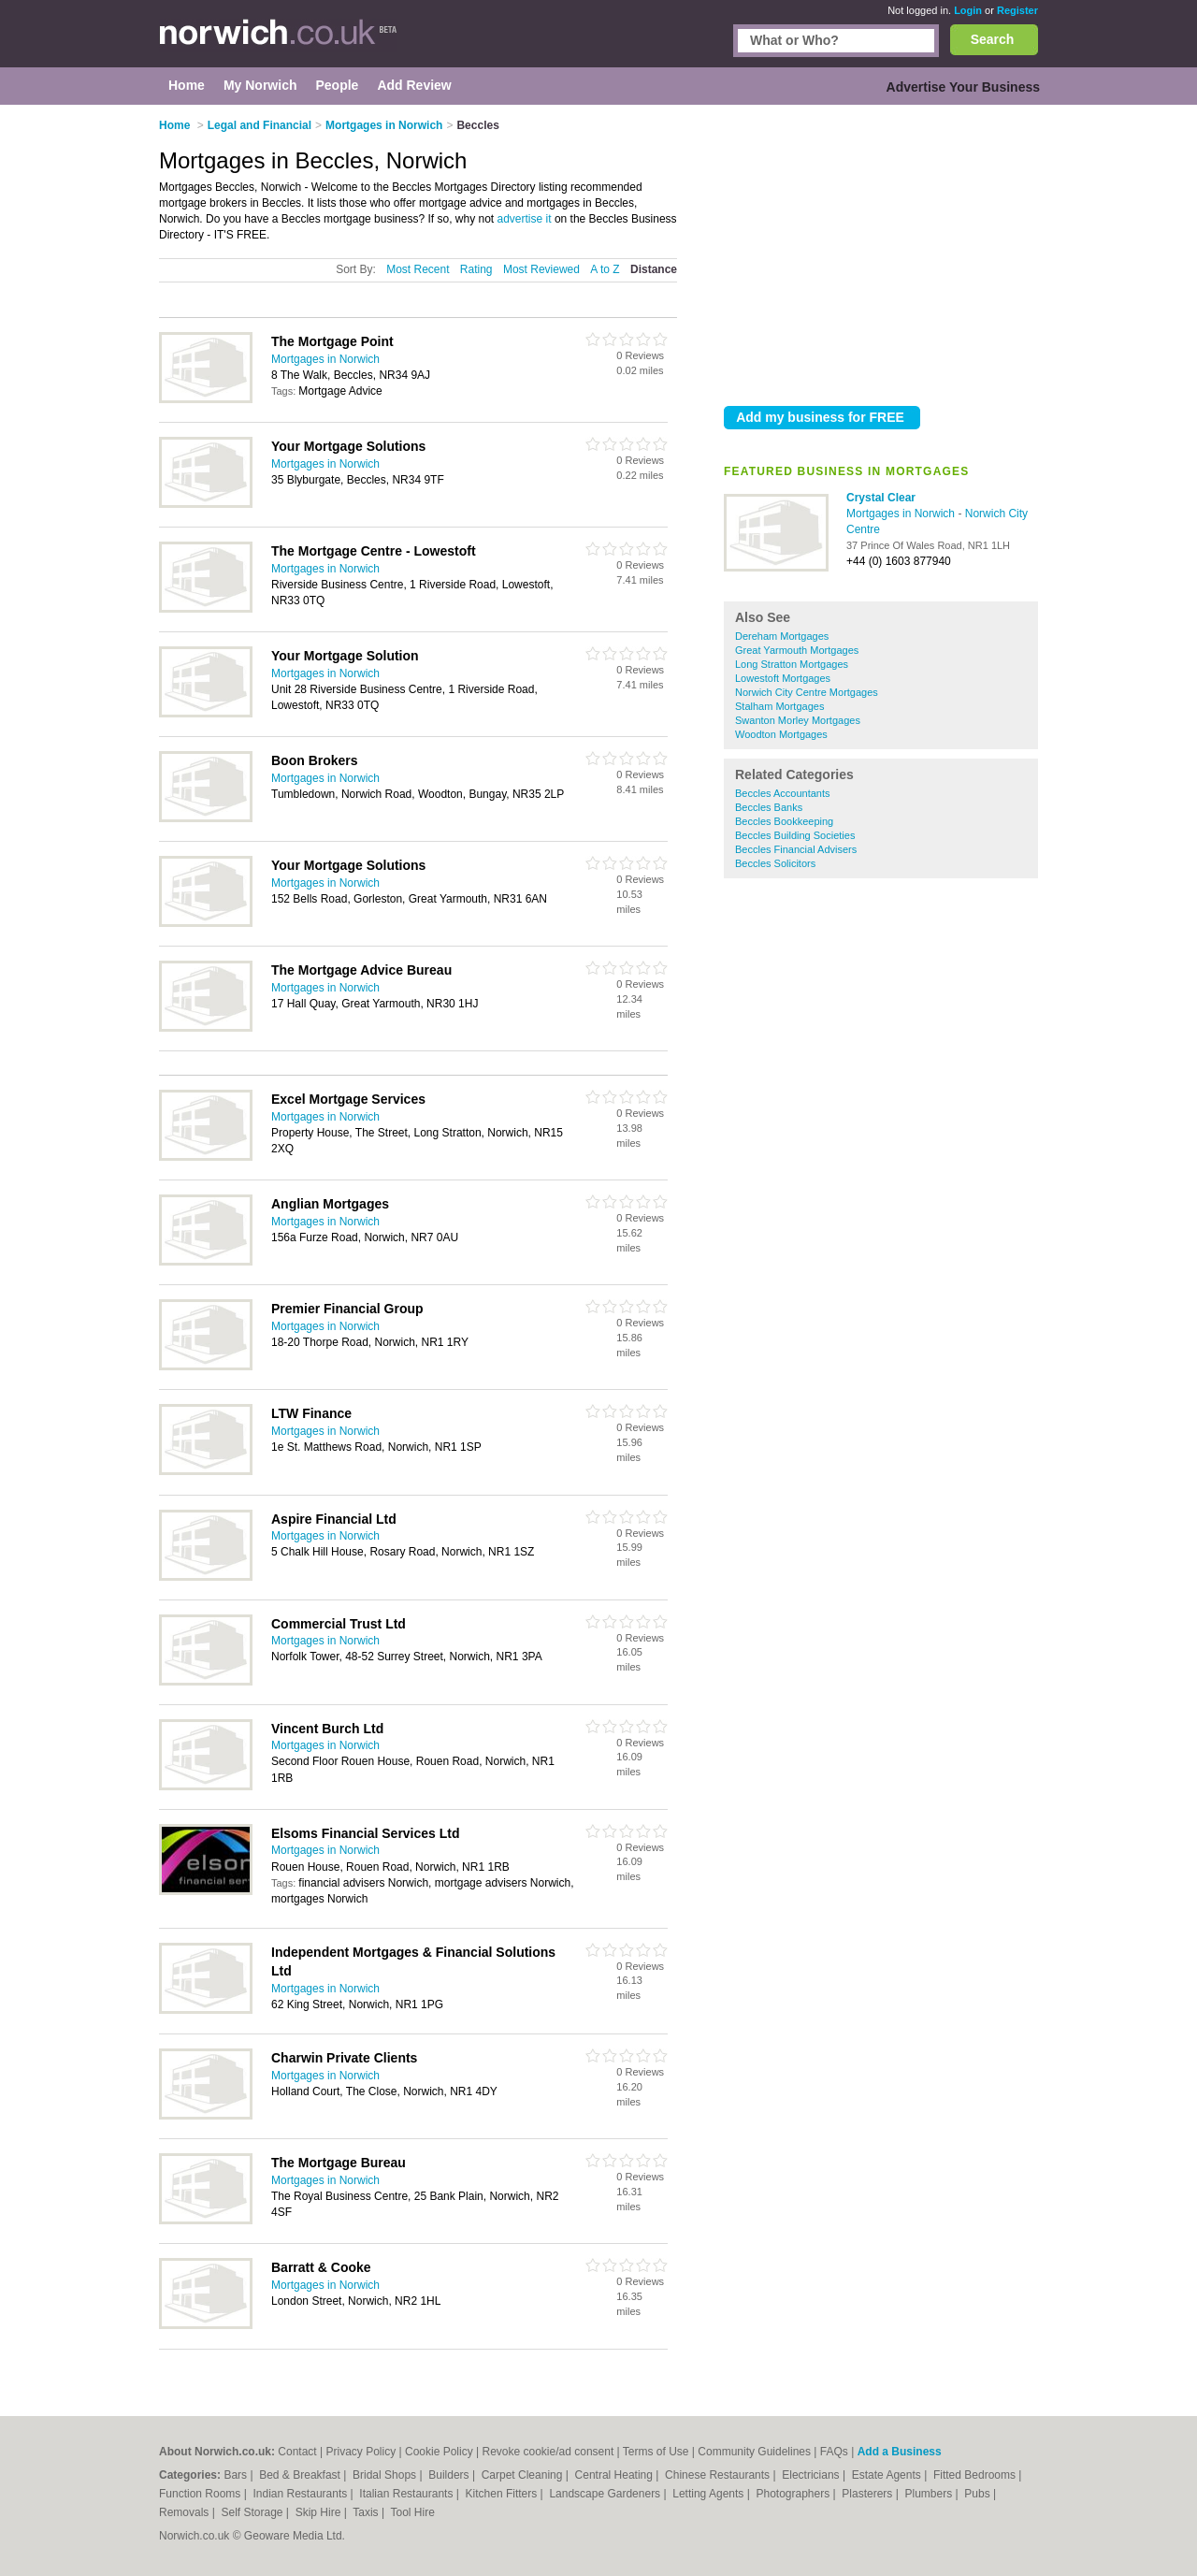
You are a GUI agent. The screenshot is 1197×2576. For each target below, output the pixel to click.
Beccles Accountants (782, 793)
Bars (237, 2475)
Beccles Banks (768, 807)
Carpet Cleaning (524, 2475)
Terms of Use (656, 2451)
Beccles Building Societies (795, 835)
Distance (653, 269)
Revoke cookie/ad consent (547, 2451)
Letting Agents (709, 2493)
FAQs (834, 2451)
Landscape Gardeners (606, 2493)
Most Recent (417, 269)
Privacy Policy (361, 2451)
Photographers (794, 2493)
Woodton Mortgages (781, 734)
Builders (450, 2475)
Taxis (367, 2512)
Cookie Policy (439, 2451)
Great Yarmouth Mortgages (796, 650)
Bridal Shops (386, 2475)
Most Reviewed (541, 269)
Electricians (812, 2475)
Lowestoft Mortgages (782, 678)
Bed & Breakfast (301, 2475)
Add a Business (900, 2451)
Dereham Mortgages (782, 636)
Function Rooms (201, 2493)
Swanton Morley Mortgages (797, 720)
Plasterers (868, 2493)
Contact (297, 2451)
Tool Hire (413, 2512)
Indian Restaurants (302, 2493)
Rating (476, 269)
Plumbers (929, 2493)
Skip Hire (320, 2512)
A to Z (604, 269)
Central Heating (615, 2475)
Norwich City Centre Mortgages (806, 692)
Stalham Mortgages (779, 706)
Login (968, 10)
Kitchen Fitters (503, 2493)
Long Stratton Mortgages (791, 664)
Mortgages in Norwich (902, 513)
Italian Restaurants (407, 2493)
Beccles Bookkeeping (784, 821)
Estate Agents (888, 2475)
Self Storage (253, 2512)
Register (1017, 10)
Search (993, 39)
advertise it (525, 218)
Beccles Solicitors (775, 863)
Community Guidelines (754, 2451)
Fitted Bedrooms (975, 2475)
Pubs (978, 2493)
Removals (185, 2512)
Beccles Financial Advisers (796, 849)
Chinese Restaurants (718, 2475)
